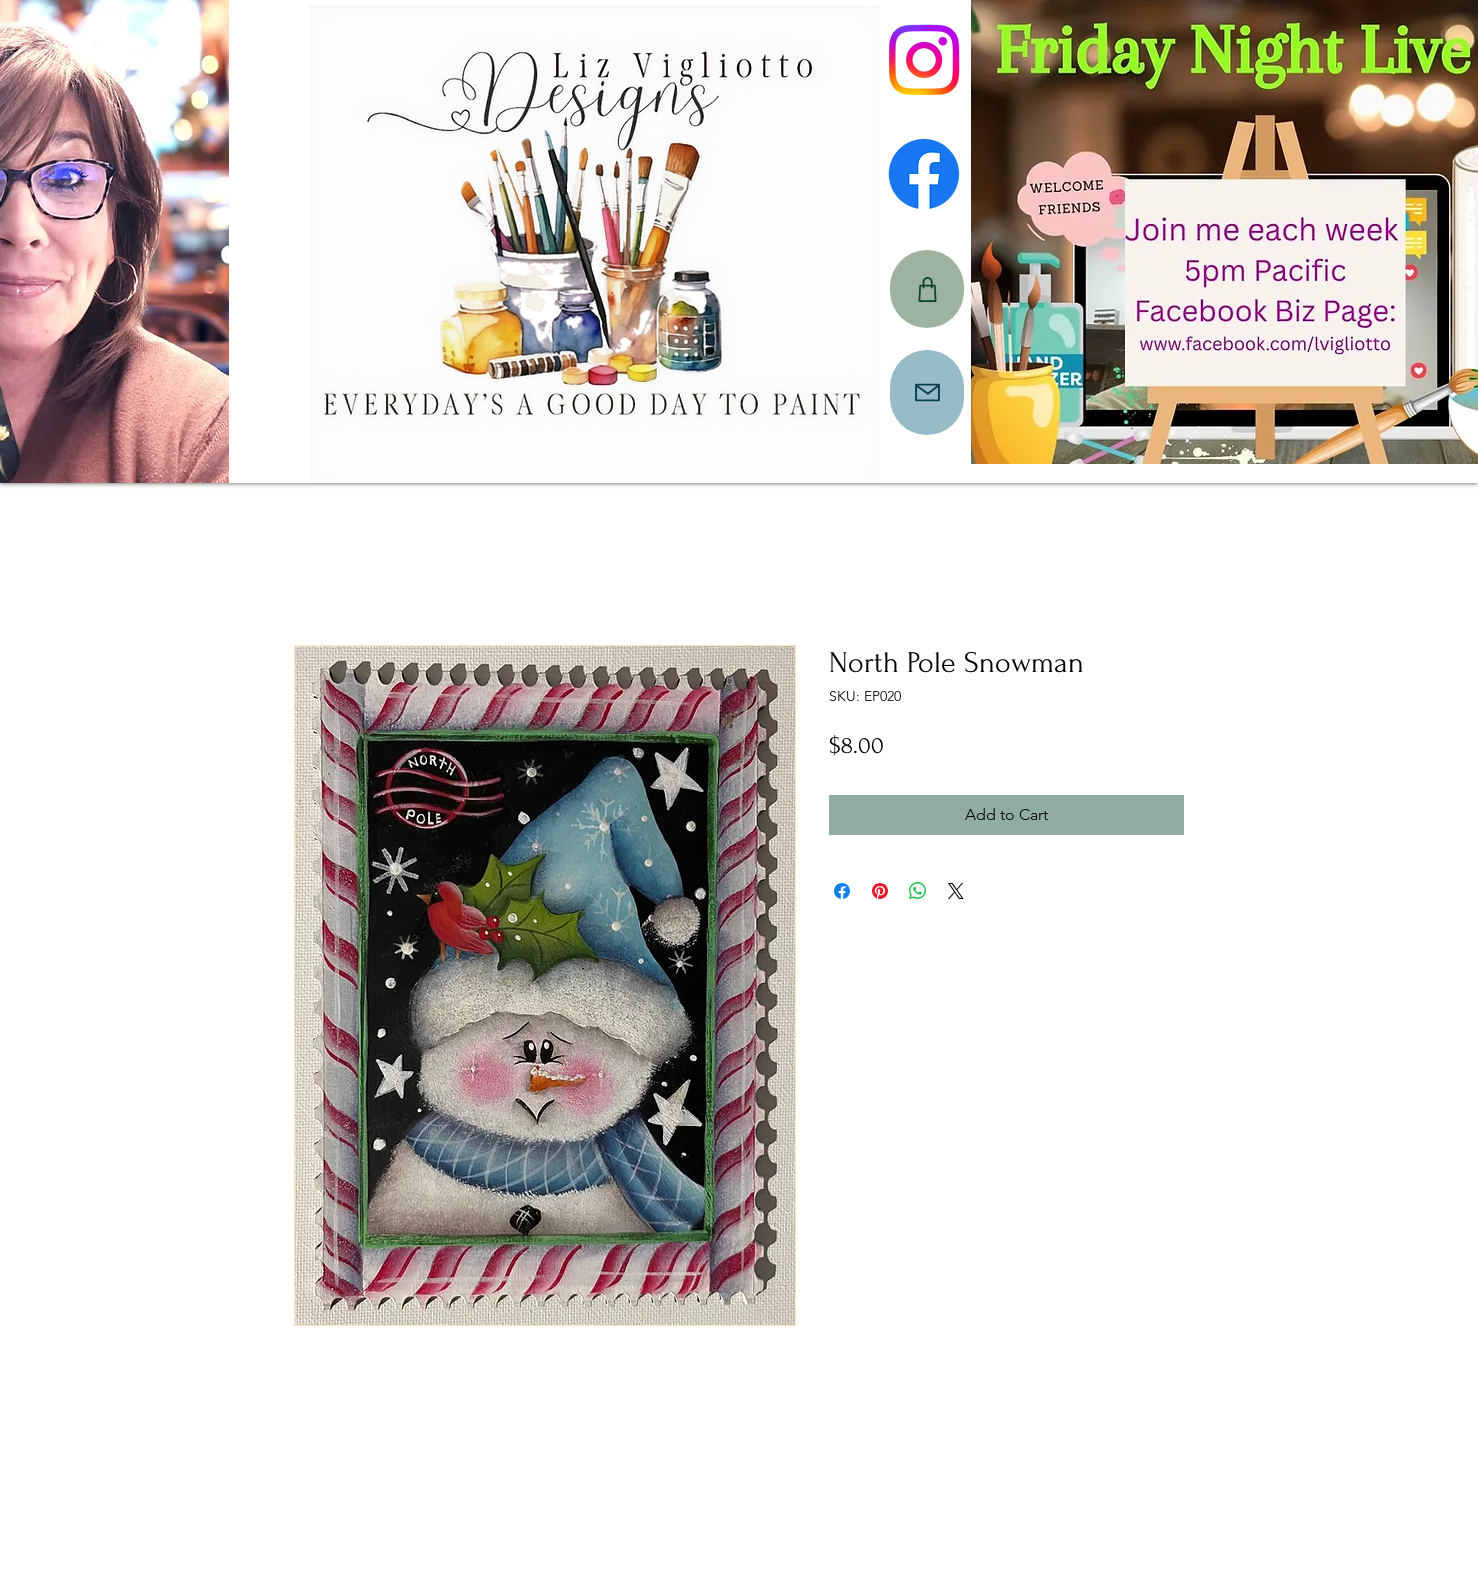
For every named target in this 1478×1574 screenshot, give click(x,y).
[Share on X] (956, 891)
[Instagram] (924, 60)
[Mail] (927, 392)
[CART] (927, 289)
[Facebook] (924, 174)
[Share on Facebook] (842, 891)
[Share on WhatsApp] (918, 891)
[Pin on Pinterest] (880, 891)
